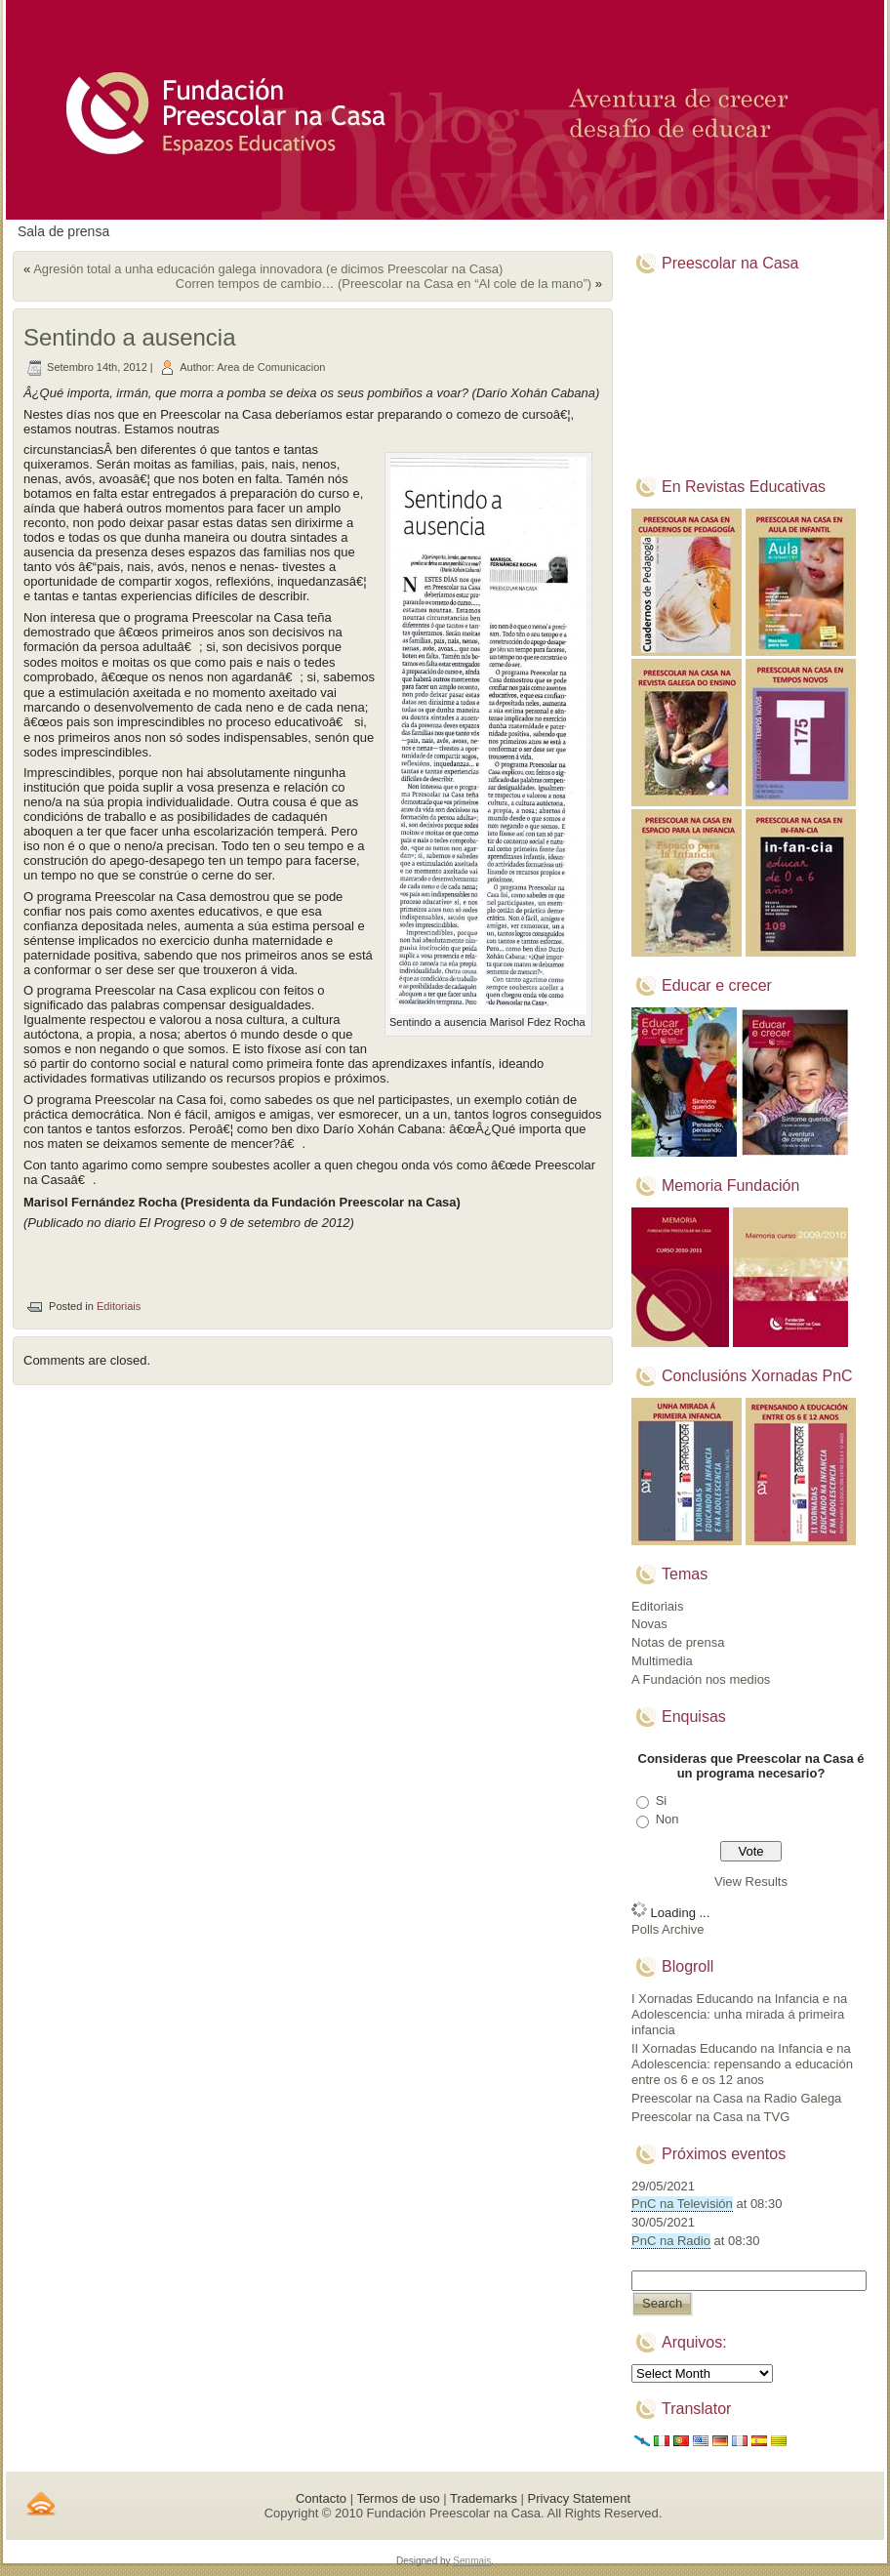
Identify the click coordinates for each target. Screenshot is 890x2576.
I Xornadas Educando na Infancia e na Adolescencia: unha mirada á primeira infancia (739, 2014)
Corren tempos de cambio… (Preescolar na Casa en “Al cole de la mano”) (383, 283)
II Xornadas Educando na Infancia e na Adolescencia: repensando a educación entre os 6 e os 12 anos (742, 2064)
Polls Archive (667, 1929)
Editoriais (119, 1306)
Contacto (321, 2498)
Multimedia (662, 1661)
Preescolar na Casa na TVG (710, 2116)
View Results (751, 1881)
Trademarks (483, 2498)
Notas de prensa (677, 1642)
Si (662, 1800)
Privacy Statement (579, 2498)
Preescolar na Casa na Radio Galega (736, 2098)
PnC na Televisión (682, 2203)
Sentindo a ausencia (129, 337)
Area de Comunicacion (271, 367)
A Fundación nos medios (700, 1679)
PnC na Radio (670, 2240)
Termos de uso (397, 2498)
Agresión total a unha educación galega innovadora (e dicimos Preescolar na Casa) (268, 269)
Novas (649, 1623)
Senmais (472, 2561)
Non (667, 1819)
